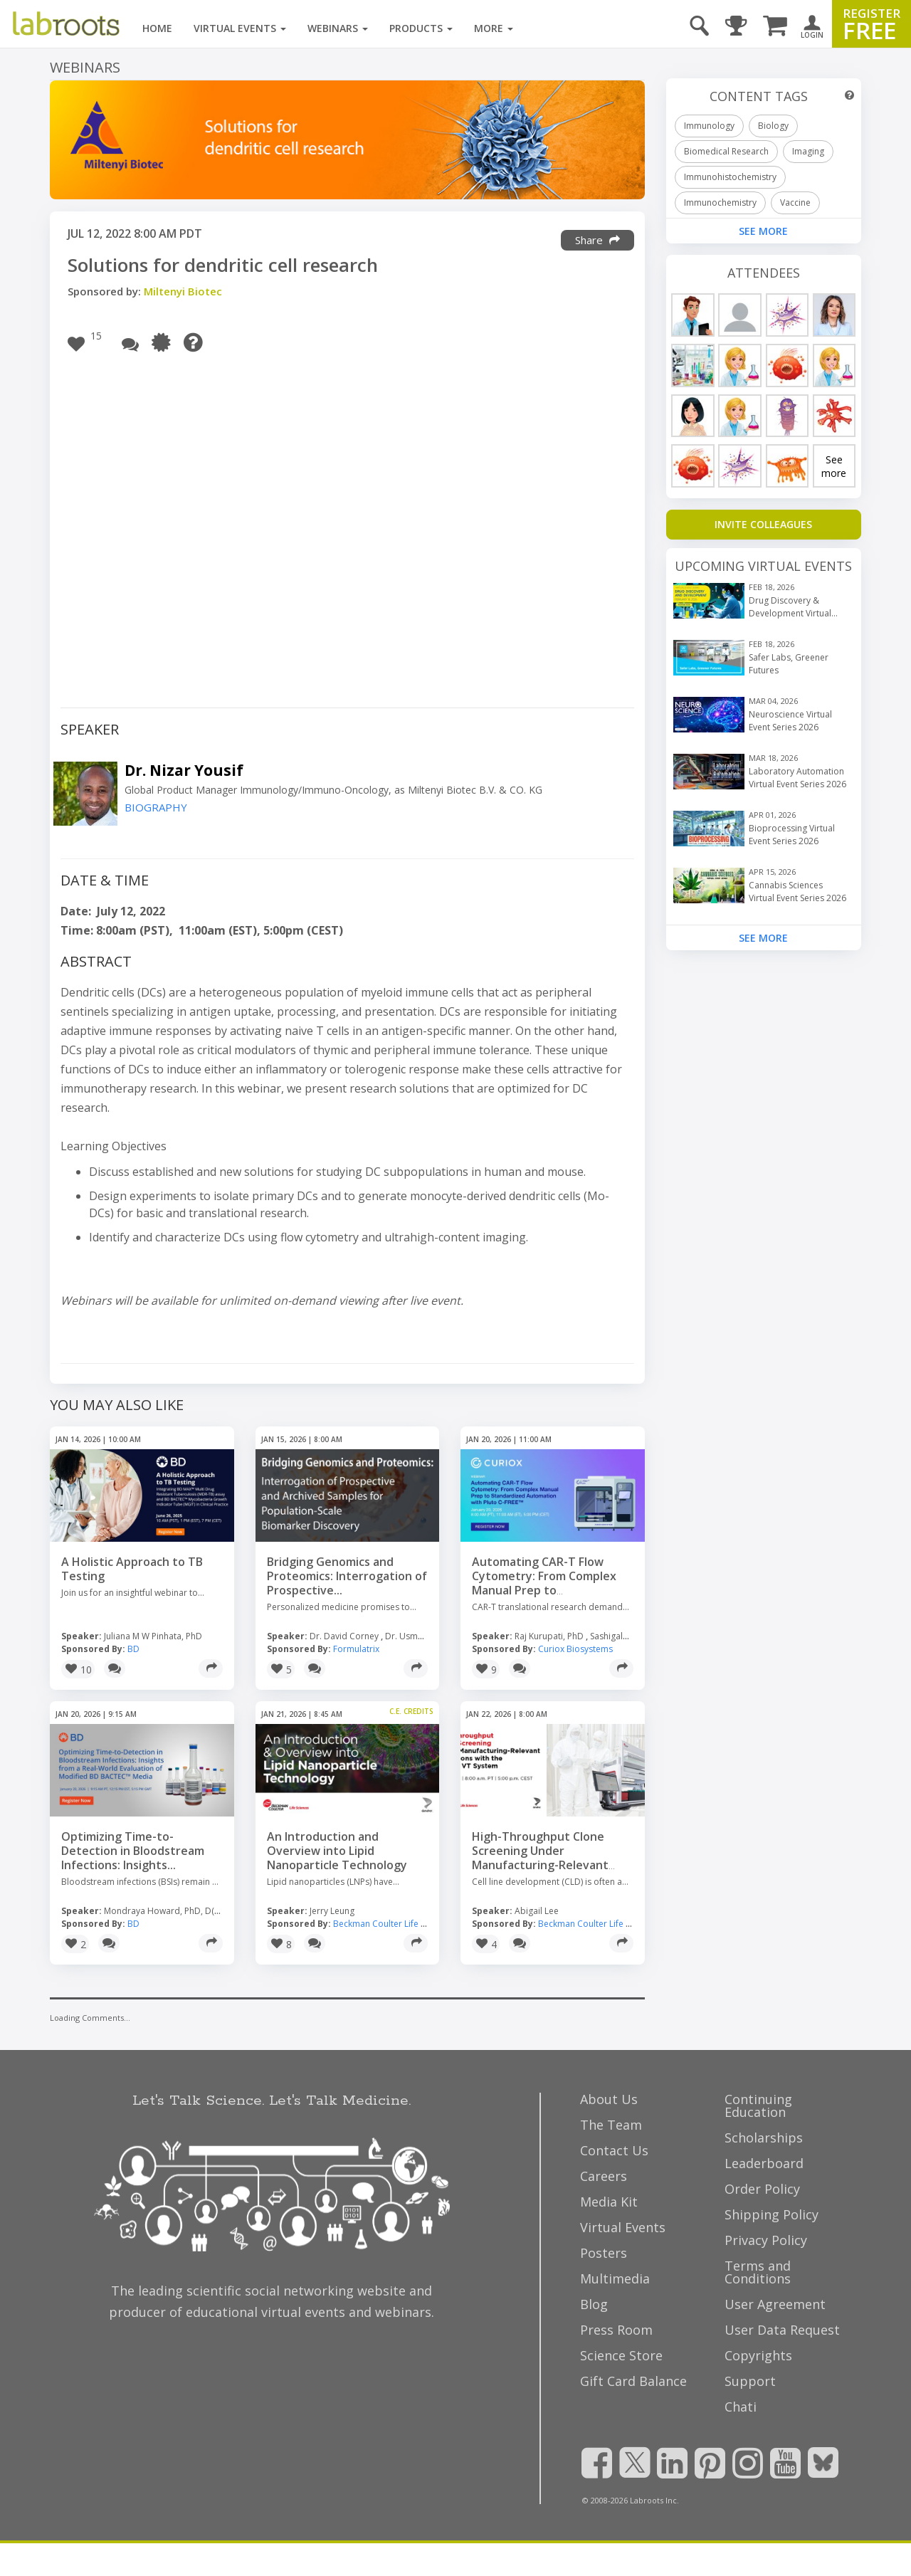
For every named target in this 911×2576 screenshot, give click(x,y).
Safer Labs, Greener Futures (788, 663)
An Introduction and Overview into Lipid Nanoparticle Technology (337, 1851)
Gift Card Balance (633, 2381)
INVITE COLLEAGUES (763, 524)
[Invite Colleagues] (763, 525)
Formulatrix (356, 1649)
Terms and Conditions (758, 2272)
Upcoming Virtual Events (763, 565)
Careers (603, 2176)
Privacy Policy (766, 2240)
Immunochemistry (720, 202)
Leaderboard (764, 2163)
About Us (609, 2099)
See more (833, 466)
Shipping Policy (771, 2214)
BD (133, 1649)
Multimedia (615, 2278)
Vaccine (795, 202)
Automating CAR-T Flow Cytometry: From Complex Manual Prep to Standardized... (544, 1583)
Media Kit (609, 2201)
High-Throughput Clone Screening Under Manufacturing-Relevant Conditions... (540, 1858)
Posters (603, 2252)
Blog (594, 2304)
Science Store (621, 2355)
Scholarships (764, 2137)
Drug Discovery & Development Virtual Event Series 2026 (790, 607)
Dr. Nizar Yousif (184, 770)
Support (750, 2381)
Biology (773, 126)
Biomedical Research (726, 151)
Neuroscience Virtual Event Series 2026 (790, 720)
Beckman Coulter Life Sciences (394, 1924)
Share (597, 240)
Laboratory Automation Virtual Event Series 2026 (797, 777)
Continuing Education (758, 2105)
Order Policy (762, 2188)
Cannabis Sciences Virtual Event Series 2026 (797, 891)
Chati (741, 2406)
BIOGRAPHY (156, 807)
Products (421, 28)
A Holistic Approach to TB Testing (132, 1569)
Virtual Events (240, 28)
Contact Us (614, 2150)
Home (157, 28)
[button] (88, 342)
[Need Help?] (197, 342)
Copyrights (758, 2355)
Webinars (337, 28)
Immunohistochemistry (730, 177)
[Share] (211, 1668)
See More (763, 938)
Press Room (616, 2329)
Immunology (709, 126)
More (493, 28)
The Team (611, 2124)
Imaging (808, 151)
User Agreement (775, 2304)
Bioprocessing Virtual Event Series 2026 (792, 834)
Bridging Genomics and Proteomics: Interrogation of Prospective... (347, 1576)
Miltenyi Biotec (183, 291)
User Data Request (782, 2329)
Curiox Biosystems (575, 1649)
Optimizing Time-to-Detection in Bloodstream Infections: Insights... (132, 1851)
